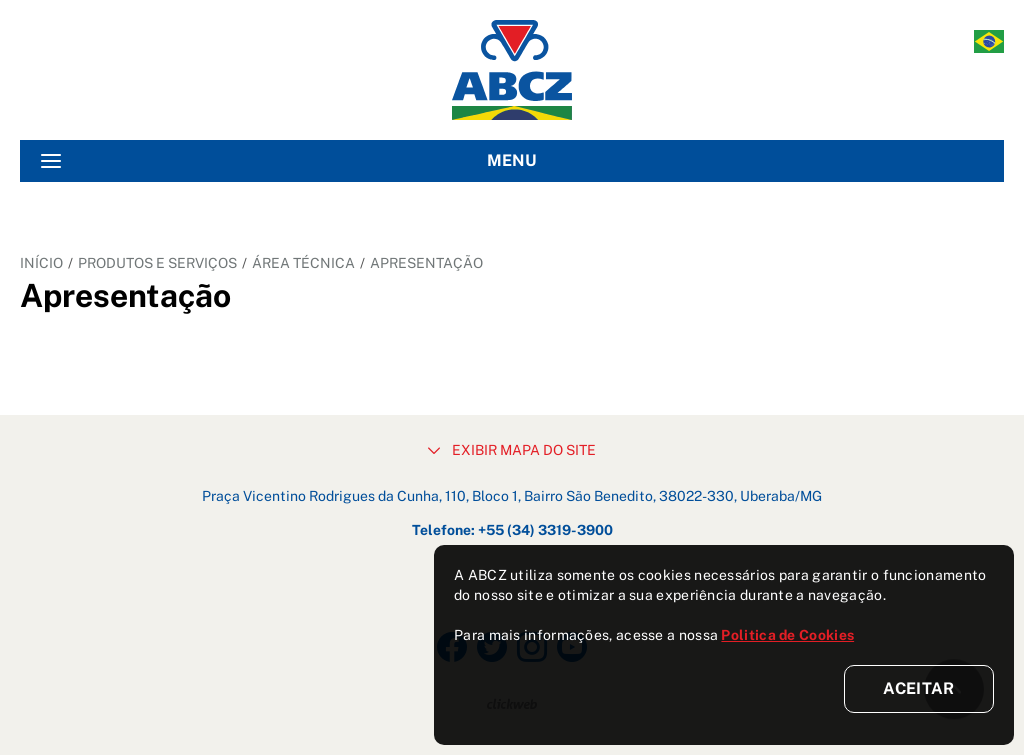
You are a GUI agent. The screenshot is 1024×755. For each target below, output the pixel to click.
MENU (289, 161)
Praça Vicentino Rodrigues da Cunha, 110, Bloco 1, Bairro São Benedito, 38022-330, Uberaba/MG (512, 496)
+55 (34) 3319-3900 (545, 530)
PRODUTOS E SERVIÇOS (157, 263)
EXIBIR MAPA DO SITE (512, 450)
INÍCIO (41, 263)
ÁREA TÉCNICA (303, 263)
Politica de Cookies (787, 635)
